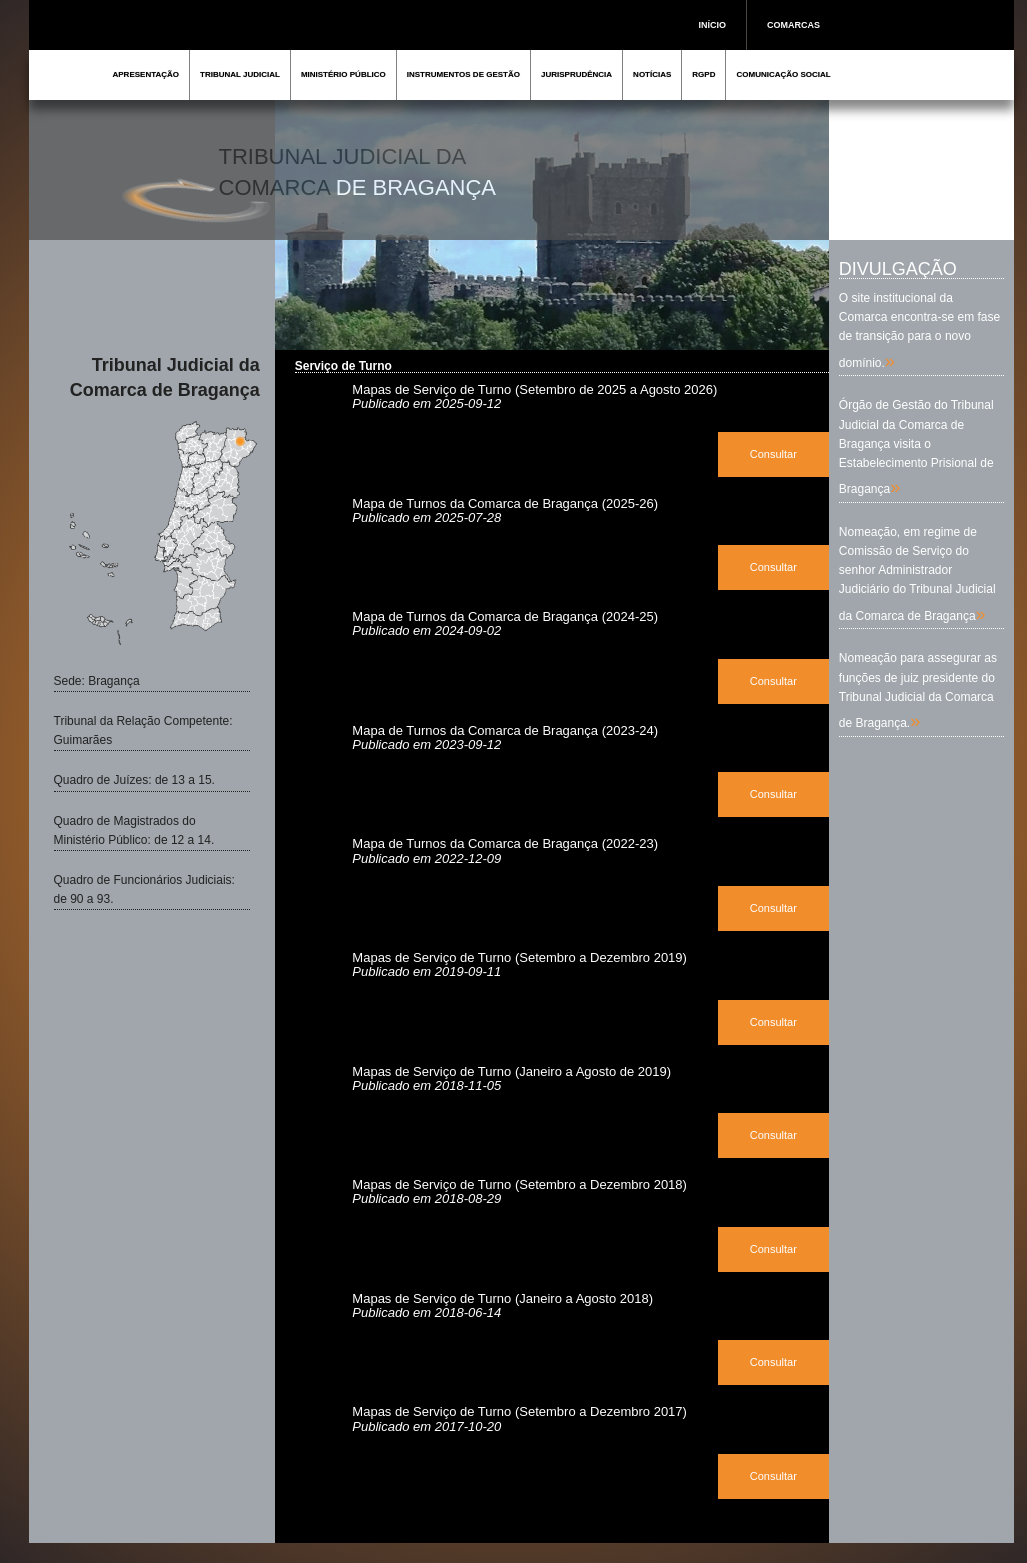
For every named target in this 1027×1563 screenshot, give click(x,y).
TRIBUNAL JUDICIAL (240, 74)
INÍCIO (713, 25)
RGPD (703, 74)
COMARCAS (793, 25)
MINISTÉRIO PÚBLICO (343, 74)
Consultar (773, 454)
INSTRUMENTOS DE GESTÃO (463, 74)
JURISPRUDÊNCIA (576, 74)
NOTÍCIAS (652, 74)
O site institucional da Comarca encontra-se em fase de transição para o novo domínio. (919, 330)
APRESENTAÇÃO (146, 74)
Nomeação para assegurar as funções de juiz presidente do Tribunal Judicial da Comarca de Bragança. (918, 690)
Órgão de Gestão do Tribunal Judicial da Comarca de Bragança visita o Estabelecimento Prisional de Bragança (916, 447)
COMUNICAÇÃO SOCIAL (783, 74)
